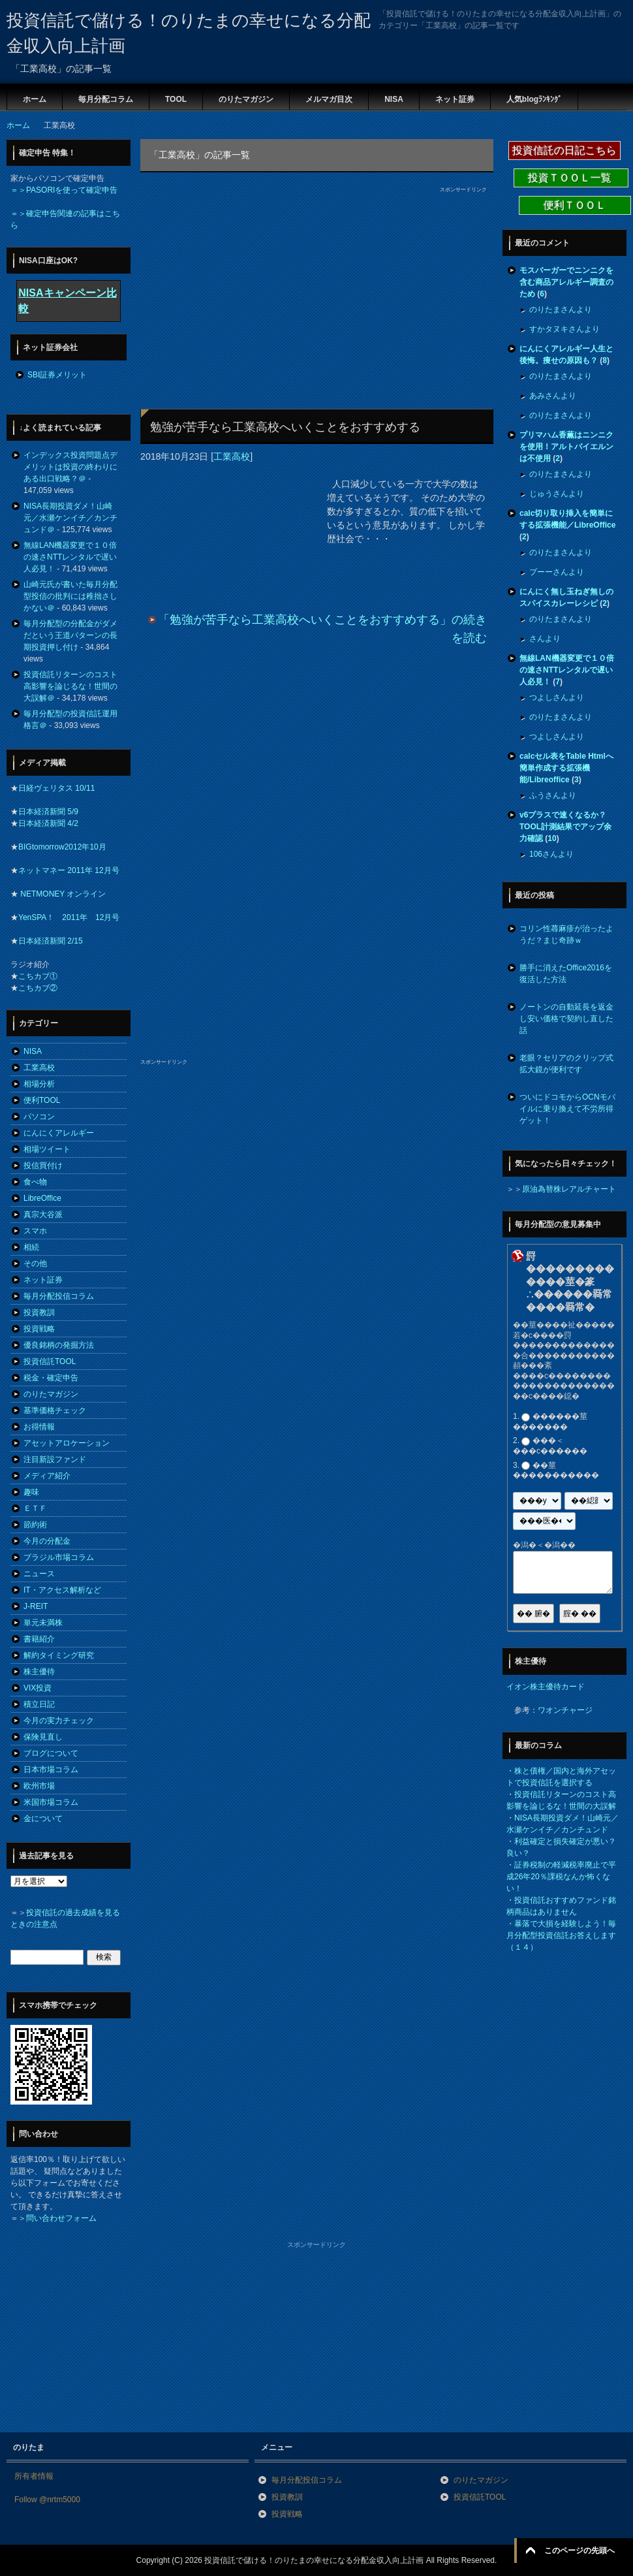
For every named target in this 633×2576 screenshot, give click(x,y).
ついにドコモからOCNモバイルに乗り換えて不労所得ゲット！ (567, 1108)
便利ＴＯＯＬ (575, 205)
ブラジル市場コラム (58, 1557)
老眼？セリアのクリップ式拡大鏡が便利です (566, 1063)
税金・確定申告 (50, 1377)
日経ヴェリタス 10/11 (56, 788)
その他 (35, 1263)
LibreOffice (42, 1198)
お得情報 (39, 1426)
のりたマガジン (246, 99)
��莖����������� (556, 1470)
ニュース (39, 1573)
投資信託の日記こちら (564, 150)
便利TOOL (41, 1100)
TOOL (176, 99)
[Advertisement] (256, 285)
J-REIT (35, 1606)
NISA (393, 99)
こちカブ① (37, 976)
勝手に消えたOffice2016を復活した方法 (565, 973)
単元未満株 (43, 1622)
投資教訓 (39, 1312)
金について (43, 1818)
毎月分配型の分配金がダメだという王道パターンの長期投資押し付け (70, 635)
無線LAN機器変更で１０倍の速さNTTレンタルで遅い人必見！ (70, 557)
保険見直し (43, 1736)
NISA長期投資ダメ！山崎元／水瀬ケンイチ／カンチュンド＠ (70, 517)
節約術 (35, 1524)
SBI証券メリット (57, 374)
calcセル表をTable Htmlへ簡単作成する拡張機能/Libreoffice (566, 768)
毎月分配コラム (105, 99)
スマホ (35, 1230)
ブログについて (50, 1753)
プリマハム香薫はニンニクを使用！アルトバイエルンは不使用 (566, 446)
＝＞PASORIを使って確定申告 (63, 190)
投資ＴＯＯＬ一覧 (571, 177)
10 (552, 838)
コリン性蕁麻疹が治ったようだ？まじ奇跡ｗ (566, 934)
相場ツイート (46, 1149)
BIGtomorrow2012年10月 (62, 846)
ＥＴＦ (35, 1508)
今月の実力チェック (58, 1720)
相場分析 (39, 1084)
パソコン (39, 1116)
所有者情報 (34, 2476)
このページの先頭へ (579, 2550)
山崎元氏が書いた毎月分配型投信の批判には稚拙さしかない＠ (70, 596)
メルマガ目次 (328, 99)
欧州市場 (39, 1785)
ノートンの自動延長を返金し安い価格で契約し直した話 (566, 1018)
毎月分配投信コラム (58, 1296)
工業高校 (231, 456)
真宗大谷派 (43, 1214)
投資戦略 (39, 1328)
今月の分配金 (46, 1541)
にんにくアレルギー (58, 1132)
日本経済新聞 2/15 (50, 941)
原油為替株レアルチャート (569, 1189)
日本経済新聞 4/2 (48, 823)
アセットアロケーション (66, 1443)
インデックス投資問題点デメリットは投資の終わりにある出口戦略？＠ (70, 467)
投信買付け (43, 1165)
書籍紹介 (39, 1639)
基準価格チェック (54, 1410)
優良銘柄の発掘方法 (58, 1345)
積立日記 (39, 1704)
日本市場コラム (50, 1769)
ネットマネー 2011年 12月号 (68, 870)
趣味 (31, 1492)
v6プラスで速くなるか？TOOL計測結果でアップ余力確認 (565, 826)
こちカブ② (37, 988)
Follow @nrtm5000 (47, 2499)
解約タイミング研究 (58, 1655)
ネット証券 (454, 99)
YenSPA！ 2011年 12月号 (68, 917)
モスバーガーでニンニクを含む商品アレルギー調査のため (566, 282)
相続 (31, 1247)
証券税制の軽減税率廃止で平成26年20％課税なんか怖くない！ (561, 1876)
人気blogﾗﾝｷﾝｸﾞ (534, 99)
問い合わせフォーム (61, 2218)
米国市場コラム (50, 1802)
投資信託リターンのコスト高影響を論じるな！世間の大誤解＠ (70, 686)
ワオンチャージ (565, 1710)
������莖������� (550, 1421)
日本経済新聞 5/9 (48, 811)
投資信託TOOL (49, 1361)
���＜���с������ (550, 1446)
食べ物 (35, 1181)
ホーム (34, 99)
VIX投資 (37, 1688)
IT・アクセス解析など (62, 1590)
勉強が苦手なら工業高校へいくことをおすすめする (285, 427)
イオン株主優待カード (545, 1686)
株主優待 (39, 1671)
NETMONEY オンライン (62, 893)
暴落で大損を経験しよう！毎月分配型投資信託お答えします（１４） (561, 1935)
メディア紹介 (46, 1475)
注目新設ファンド (54, 1459)
